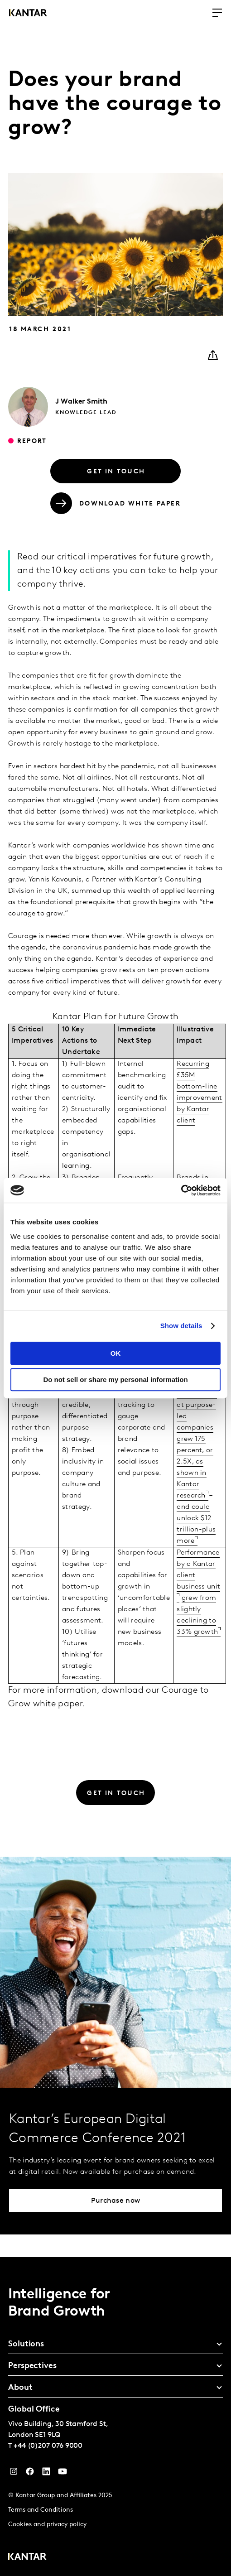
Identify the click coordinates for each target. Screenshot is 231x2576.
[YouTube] (46, 2473)
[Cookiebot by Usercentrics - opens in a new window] (181, 1190)
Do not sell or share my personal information (115, 1379)
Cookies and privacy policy (47, 2524)
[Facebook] (29, 2473)
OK (116, 1353)
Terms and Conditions (40, 2510)
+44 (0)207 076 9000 (48, 2446)
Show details (181, 1325)
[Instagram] (13, 2473)
